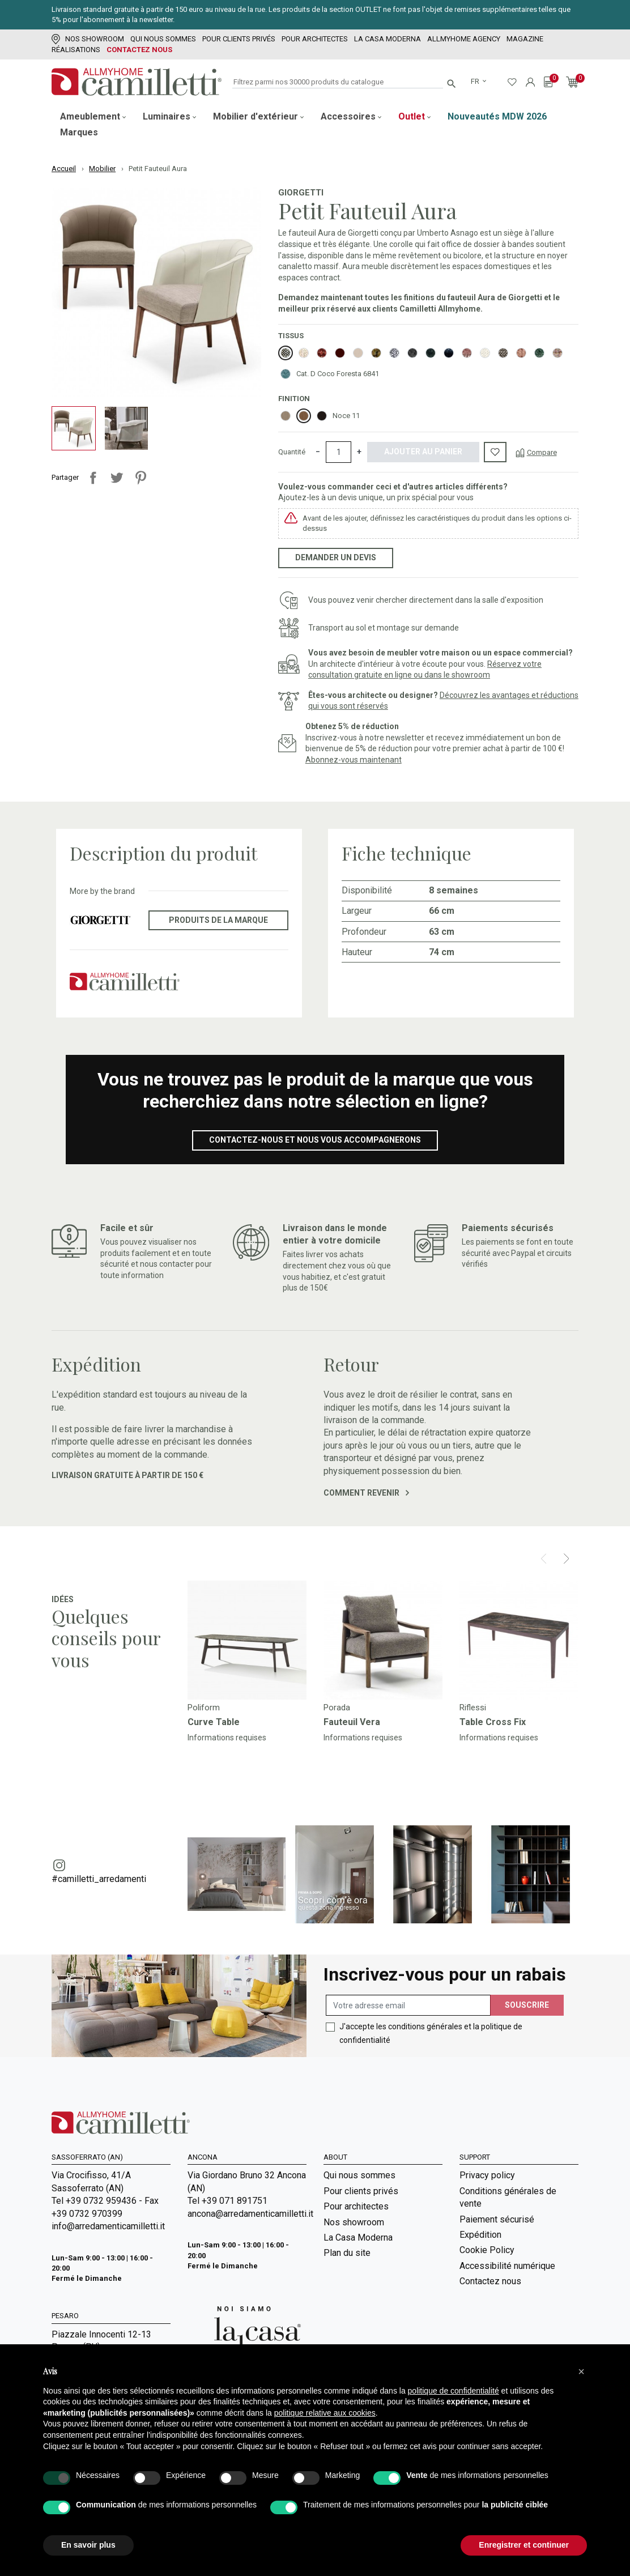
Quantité (291, 452)
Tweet (116, 477)
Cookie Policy (486, 2250)
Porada (336, 1707)
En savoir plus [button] (88, 2544)
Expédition (480, 2234)
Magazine (524, 39)
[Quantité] (338, 452)
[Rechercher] (337, 82)
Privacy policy (487, 2175)
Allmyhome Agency (463, 39)
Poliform (204, 1707)
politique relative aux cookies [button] (325, 2412)
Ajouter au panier (423, 451)
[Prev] (543, 1558)
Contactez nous (139, 49)
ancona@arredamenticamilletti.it (247, 2213)
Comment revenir (366, 1492)
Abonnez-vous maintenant (353, 759)
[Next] (566, 1558)
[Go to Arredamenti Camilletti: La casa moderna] (244, 2332)
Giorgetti (300, 193)
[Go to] (247, 1640)
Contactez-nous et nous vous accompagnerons (315, 1139)
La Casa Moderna (387, 39)
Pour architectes (315, 39)
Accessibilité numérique (507, 2265)
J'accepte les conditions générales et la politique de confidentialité (430, 2033)
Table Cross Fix (492, 1722)
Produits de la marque (218, 920)
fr (476, 81)
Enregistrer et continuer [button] (524, 2544)
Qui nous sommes (163, 39)
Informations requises (227, 1737)
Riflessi (472, 1707)
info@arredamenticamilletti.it (108, 2226)
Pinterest (140, 477)
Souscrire (527, 2004)
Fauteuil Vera (351, 1722)
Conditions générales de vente (507, 2197)
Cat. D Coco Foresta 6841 (337, 373)
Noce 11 (346, 415)
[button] (581, 2371)
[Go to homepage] (137, 82)
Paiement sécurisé (496, 2219)
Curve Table (214, 1722)
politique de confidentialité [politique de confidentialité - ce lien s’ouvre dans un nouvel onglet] (453, 2390)
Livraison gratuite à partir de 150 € (127, 1475)
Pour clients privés (238, 39)
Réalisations (76, 49)
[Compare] (536, 452)
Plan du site (347, 2252)
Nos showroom (88, 39)
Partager (93, 477)
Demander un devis (335, 557)
